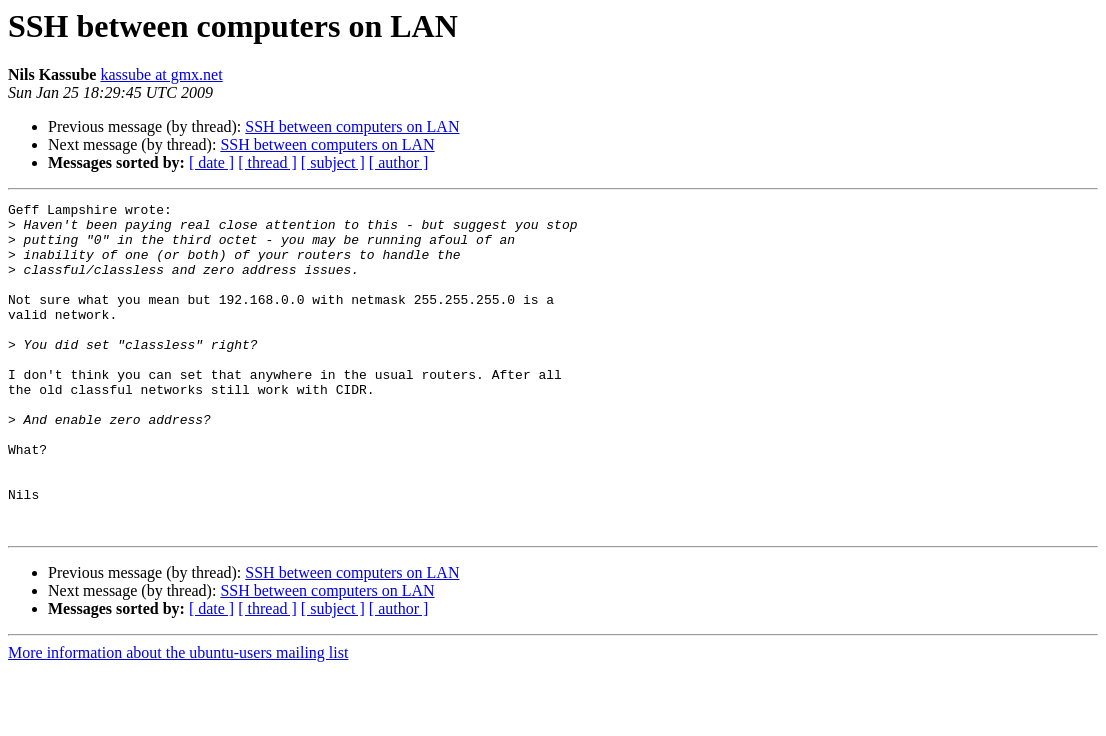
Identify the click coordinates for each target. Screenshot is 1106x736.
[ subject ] (333, 162)
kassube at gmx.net (161, 74)
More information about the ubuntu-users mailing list (178, 718)
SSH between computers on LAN (352, 126)
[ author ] (399, 162)
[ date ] (211, 162)
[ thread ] (267, 162)
